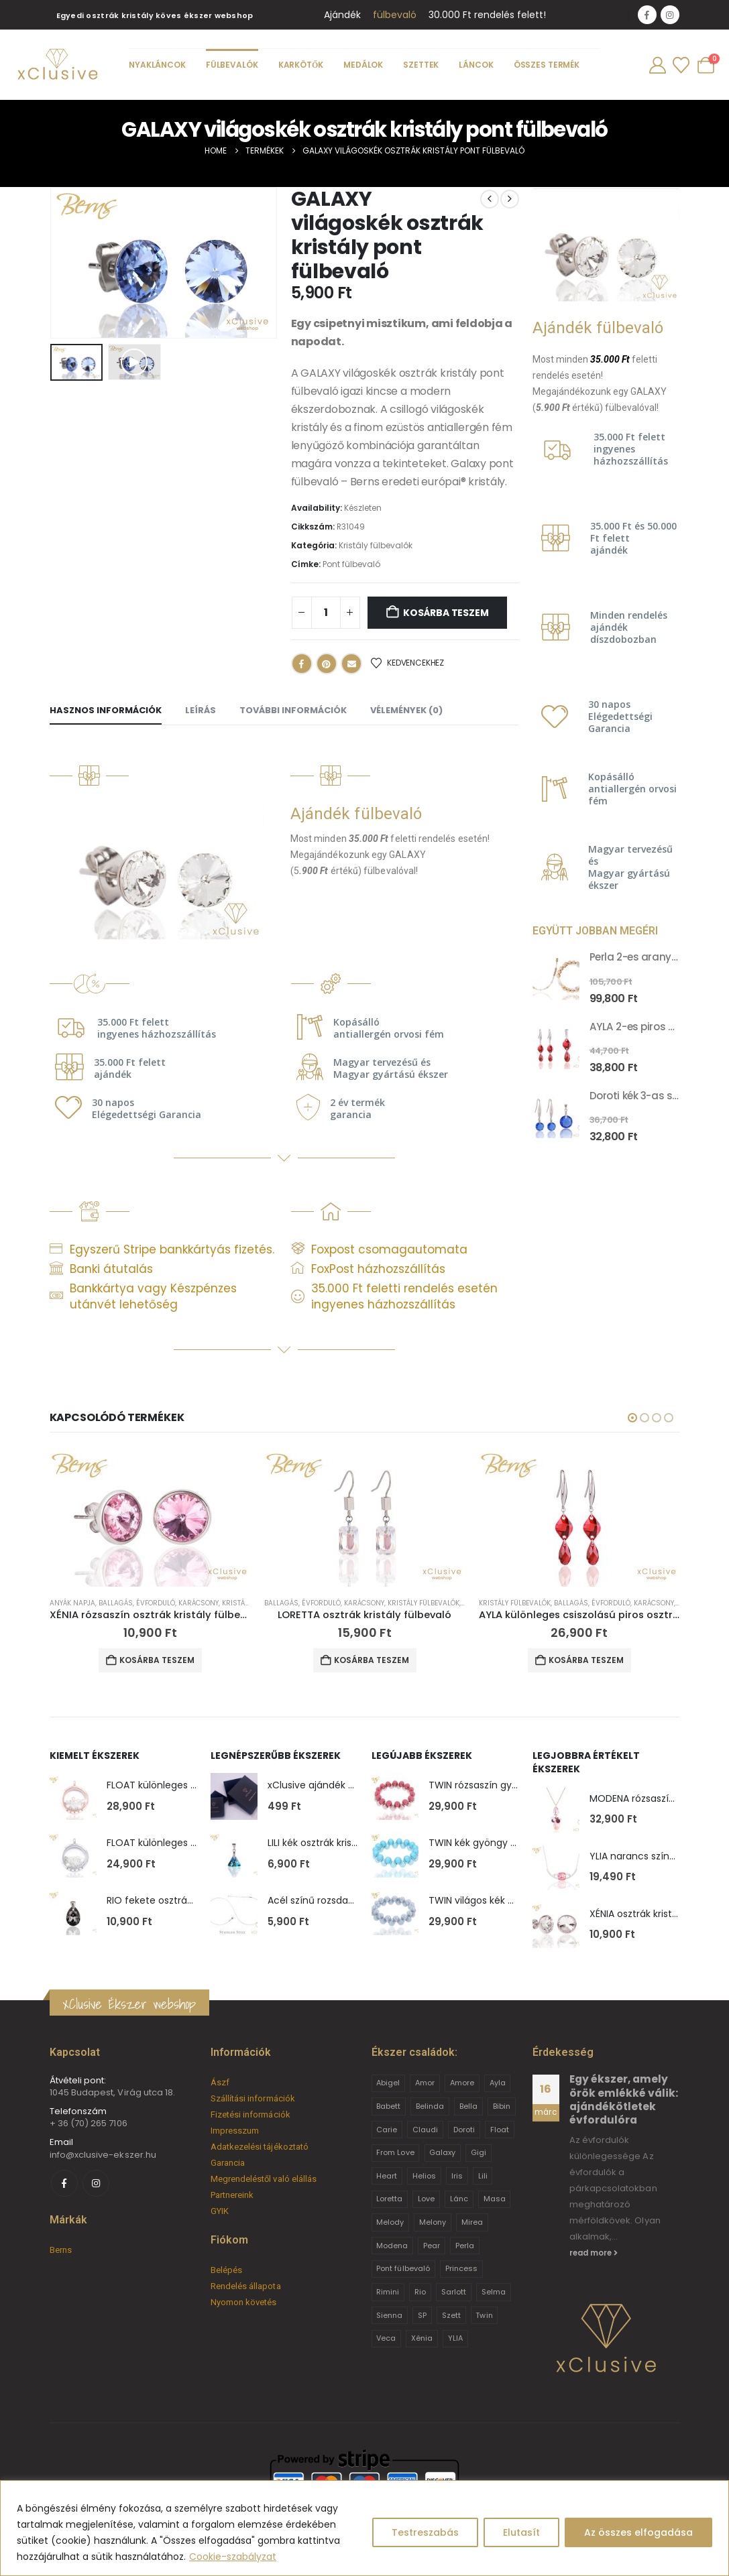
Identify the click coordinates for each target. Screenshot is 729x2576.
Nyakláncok (157, 64)
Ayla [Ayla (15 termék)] (498, 2082)
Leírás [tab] (200, 710)
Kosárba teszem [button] (156, 1660)
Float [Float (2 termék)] (499, 2129)
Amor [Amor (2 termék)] (425, 2082)
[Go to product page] (555, 976)
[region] (364, 2528)
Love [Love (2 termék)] (426, 2198)
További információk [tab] (293, 710)
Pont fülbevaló (351, 564)
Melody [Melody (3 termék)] (390, 2222)
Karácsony (198, 1603)
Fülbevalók (232, 64)
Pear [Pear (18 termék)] (431, 2245)
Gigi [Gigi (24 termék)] (478, 2152)
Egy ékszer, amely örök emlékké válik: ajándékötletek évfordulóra (623, 2099)
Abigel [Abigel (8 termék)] (388, 2082)
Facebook (302, 663)
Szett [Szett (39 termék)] (451, 2315)
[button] (134, 362)
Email (351, 663)
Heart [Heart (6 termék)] (386, 2175)
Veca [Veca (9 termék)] (386, 2338)
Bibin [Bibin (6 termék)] (501, 2106)
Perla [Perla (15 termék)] (464, 2245)
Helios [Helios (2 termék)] (424, 2175)
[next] (509, 199)
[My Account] (657, 65)
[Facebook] (647, 14)
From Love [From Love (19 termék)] (395, 2152)
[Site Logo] (57, 65)
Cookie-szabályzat (232, 2556)
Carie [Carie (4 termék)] (386, 2129)
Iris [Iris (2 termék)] (457, 2175)
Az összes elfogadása (638, 2532)
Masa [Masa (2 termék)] (495, 2198)
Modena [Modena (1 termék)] (392, 2245)
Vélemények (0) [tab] (406, 710)
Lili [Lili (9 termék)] (483, 2175)
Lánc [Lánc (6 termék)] (459, 2198)
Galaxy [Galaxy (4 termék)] (442, 2152)
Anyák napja (72, 1603)
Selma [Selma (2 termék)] (494, 2291)
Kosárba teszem (445, 612)
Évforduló (155, 1603)
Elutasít (521, 2532)
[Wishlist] (681, 65)
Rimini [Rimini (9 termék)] (387, 2291)
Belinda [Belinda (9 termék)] (430, 2106)
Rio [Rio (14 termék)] (420, 2291)
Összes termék (546, 64)
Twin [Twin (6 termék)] (483, 2315)
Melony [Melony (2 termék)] (432, 2222)
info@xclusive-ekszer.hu (103, 2154)
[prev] (489, 199)
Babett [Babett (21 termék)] (388, 2106)
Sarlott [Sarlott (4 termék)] (453, 2291)
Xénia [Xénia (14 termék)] (422, 2338)
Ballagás (116, 1603)
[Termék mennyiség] (326, 613)
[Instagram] (670, 14)
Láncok (476, 64)
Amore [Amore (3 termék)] (462, 2082)
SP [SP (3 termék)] (422, 2315)
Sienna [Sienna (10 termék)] (389, 2315)
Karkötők (300, 64)
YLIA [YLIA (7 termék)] (455, 2338)
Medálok (363, 64)
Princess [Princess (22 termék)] (461, 2268)
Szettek (421, 64)
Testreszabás (425, 2532)
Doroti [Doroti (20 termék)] (464, 2129)
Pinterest (326, 663)
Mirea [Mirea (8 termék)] (472, 2222)
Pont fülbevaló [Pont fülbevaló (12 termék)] (403, 2268)
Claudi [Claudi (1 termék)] (425, 2129)
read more (593, 2253)
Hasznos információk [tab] (106, 710)
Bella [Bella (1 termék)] (468, 2106)
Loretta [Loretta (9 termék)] (389, 2198)
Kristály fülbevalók (375, 545)
